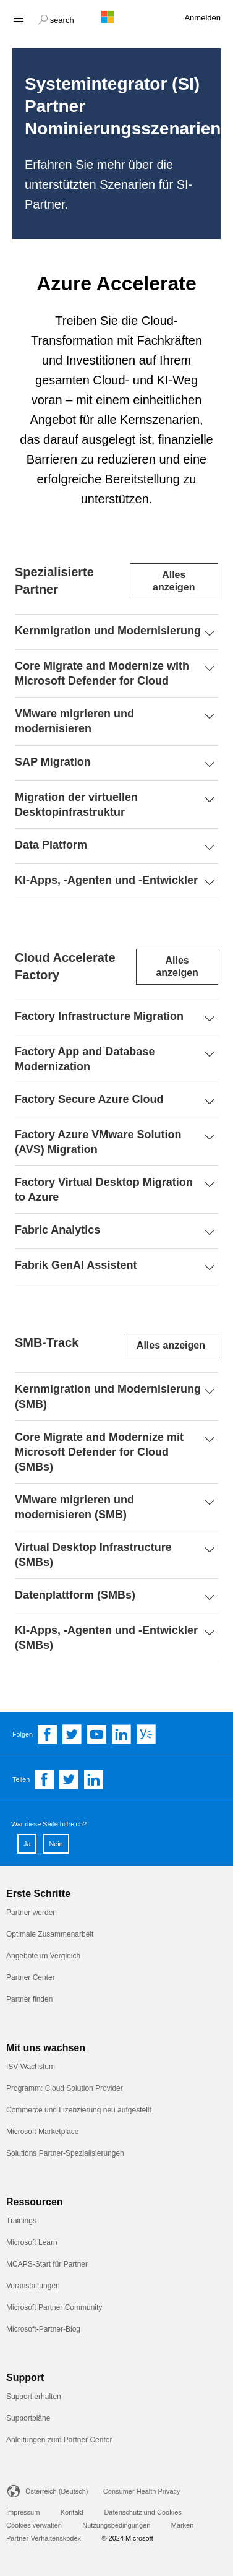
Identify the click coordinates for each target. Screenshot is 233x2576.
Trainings (21, 2220)
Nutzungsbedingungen (116, 2525)
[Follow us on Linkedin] (122, 1734)
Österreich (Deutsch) (56, 2491)
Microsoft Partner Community (54, 2307)
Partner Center (30, 1977)
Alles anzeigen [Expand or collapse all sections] (174, 580)
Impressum (23, 2512)
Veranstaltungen (33, 2285)
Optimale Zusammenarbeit (49, 1934)
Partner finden (29, 1999)
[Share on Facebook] (44, 1779)
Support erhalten (33, 2396)
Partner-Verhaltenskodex (43, 2538)
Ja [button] (26, 1844)
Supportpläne (28, 2418)
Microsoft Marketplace (42, 2131)
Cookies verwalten (34, 2525)
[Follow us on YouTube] (97, 1734)
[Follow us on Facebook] (47, 1734)
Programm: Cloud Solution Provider (64, 2088)
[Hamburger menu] (17, 18)
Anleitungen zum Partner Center (59, 2440)
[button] (56, 18)
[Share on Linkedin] (94, 1779)
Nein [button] (55, 1844)
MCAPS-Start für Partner (47, 2264)
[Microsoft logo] (116, 16)
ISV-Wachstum (30, 2066)
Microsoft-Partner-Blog (43, 2329)
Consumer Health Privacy (141, 2491)
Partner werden (31, 1912)
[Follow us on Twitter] (72, 1734)
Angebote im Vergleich (43, 1955)
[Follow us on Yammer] (146, 1734)
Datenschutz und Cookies (142, 2512)
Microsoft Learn (31, 2242)
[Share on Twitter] (69, 1779)
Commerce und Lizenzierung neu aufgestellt (78, 2110)
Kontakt (72, 2512)
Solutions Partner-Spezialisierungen (65, 2153)
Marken (182, 2525)
